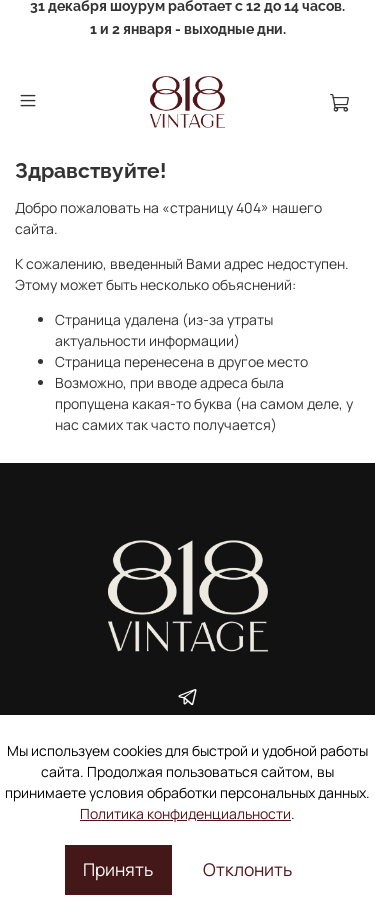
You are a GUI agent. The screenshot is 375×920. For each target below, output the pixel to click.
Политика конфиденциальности (185, 813)
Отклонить (247, 869)
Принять (118, 869)
